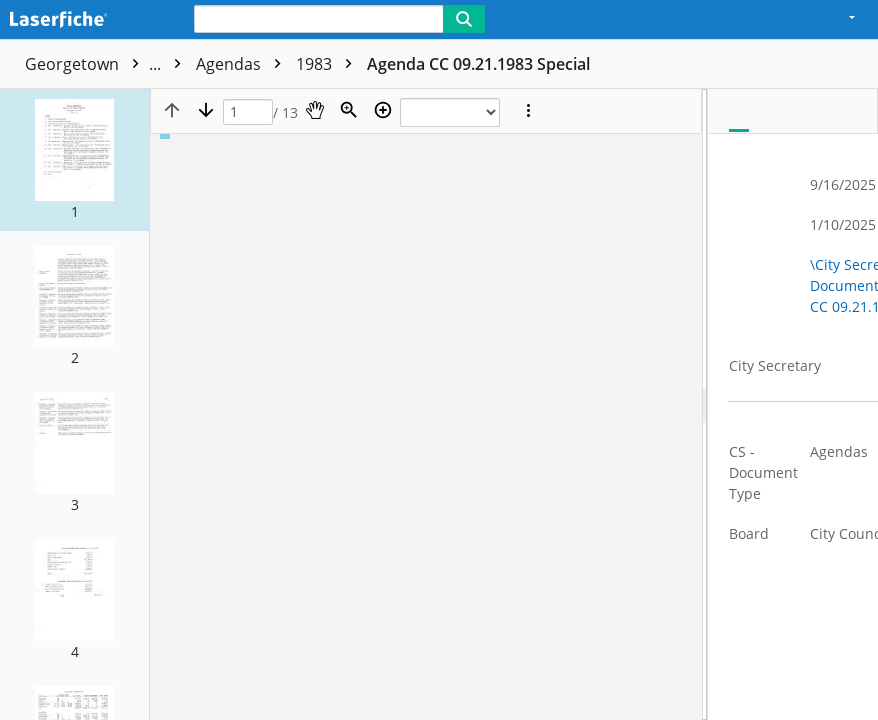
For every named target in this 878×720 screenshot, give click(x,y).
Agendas (243, 64)
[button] (74, 160)
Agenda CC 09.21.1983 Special (478, 64)
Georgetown (108, 64)
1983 (329, 64)
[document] (793, 404)
